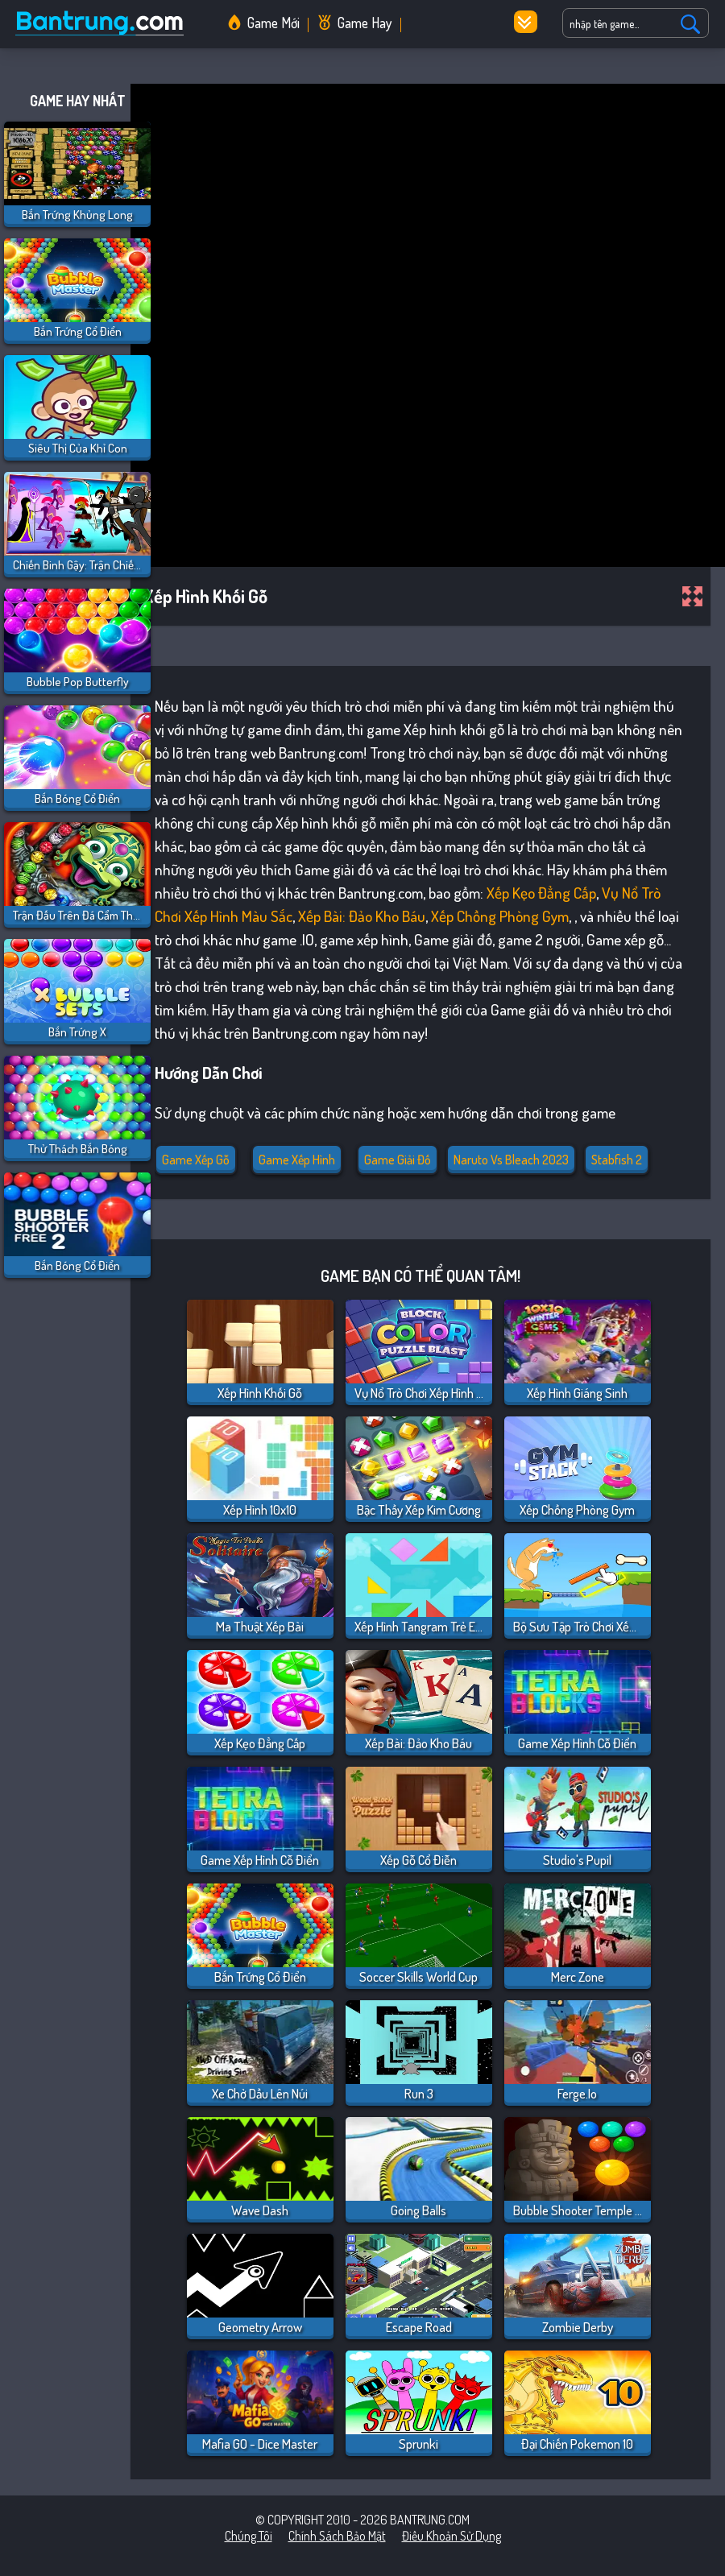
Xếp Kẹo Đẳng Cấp (541, 893)
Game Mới (273, 22)
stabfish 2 (616, 1160)
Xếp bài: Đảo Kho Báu (361, 916)
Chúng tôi (248, 2536)
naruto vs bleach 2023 (511, 1160)
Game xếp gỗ (196, 1160)
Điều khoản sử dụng (451, 2536)
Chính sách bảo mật (337, 2536)
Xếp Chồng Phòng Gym (500, 916)
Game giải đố (397, 1160)
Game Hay (365, 22)
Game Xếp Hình (297, 1160)
